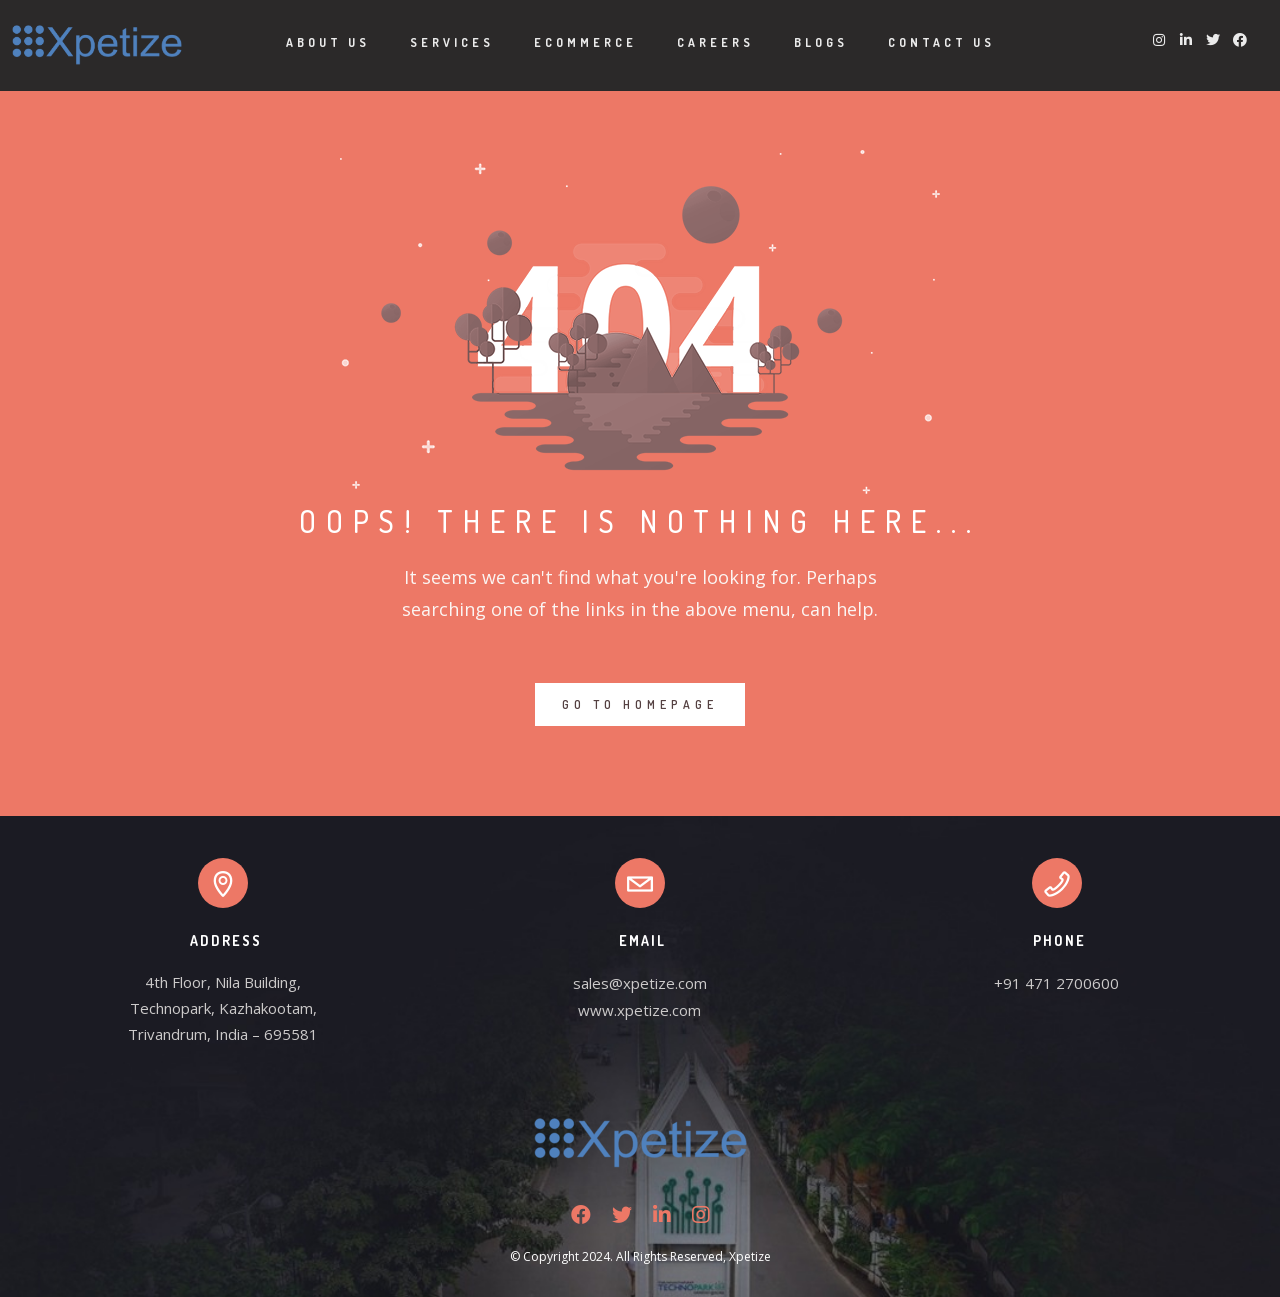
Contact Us (941, 42)
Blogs (821, 42)
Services (452, 42)
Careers (715, 42)
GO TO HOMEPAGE (640, 704)
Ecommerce (585, 42)
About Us (328, 42)
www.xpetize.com (639, 1010)
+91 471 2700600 (1056, 983)
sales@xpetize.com (640, 983)
